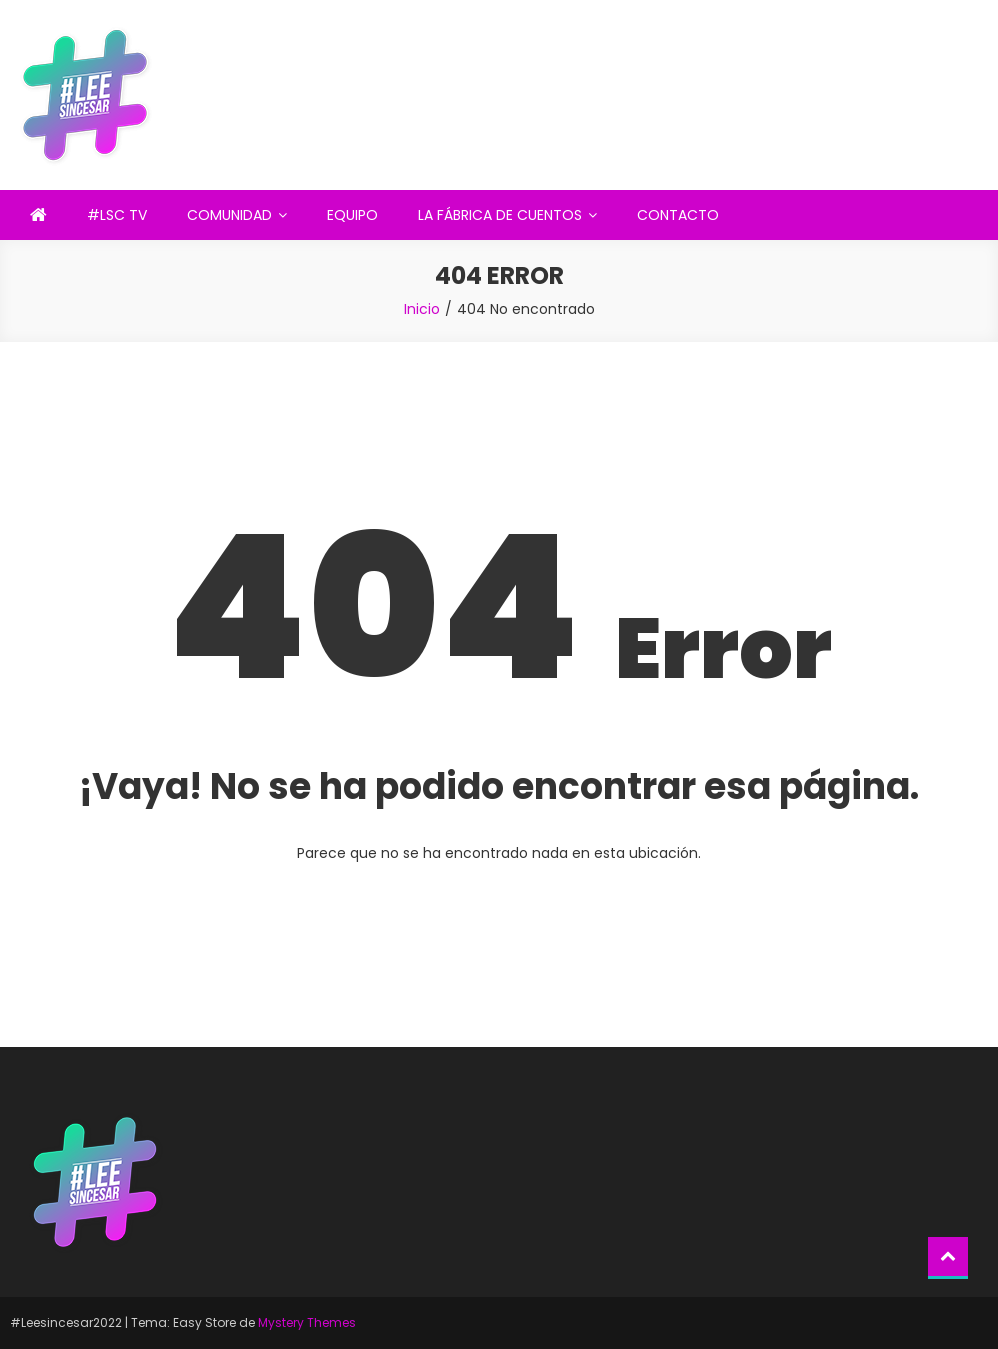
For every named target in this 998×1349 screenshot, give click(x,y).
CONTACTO (678, 215)
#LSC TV (117, 215)
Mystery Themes (307, 1322)
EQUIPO (352, 215)
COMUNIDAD (229, 215)
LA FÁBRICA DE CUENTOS (500, 215)
